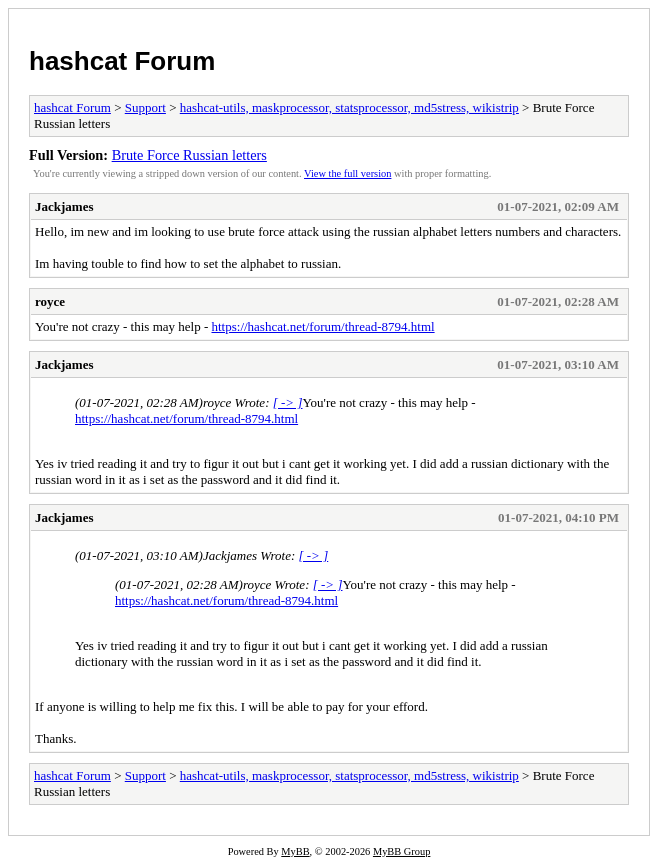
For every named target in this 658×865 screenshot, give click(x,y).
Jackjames (64, 206)
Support (145, 107)
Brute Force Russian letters (189, 155)
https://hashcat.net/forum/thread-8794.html (322, 326)
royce (50, 301)
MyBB (295, 851)
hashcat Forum (122, 61)
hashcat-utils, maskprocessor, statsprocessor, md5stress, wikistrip (349, 107)
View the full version (347, 173)
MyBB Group (401, 851)
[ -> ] (288, 402)
